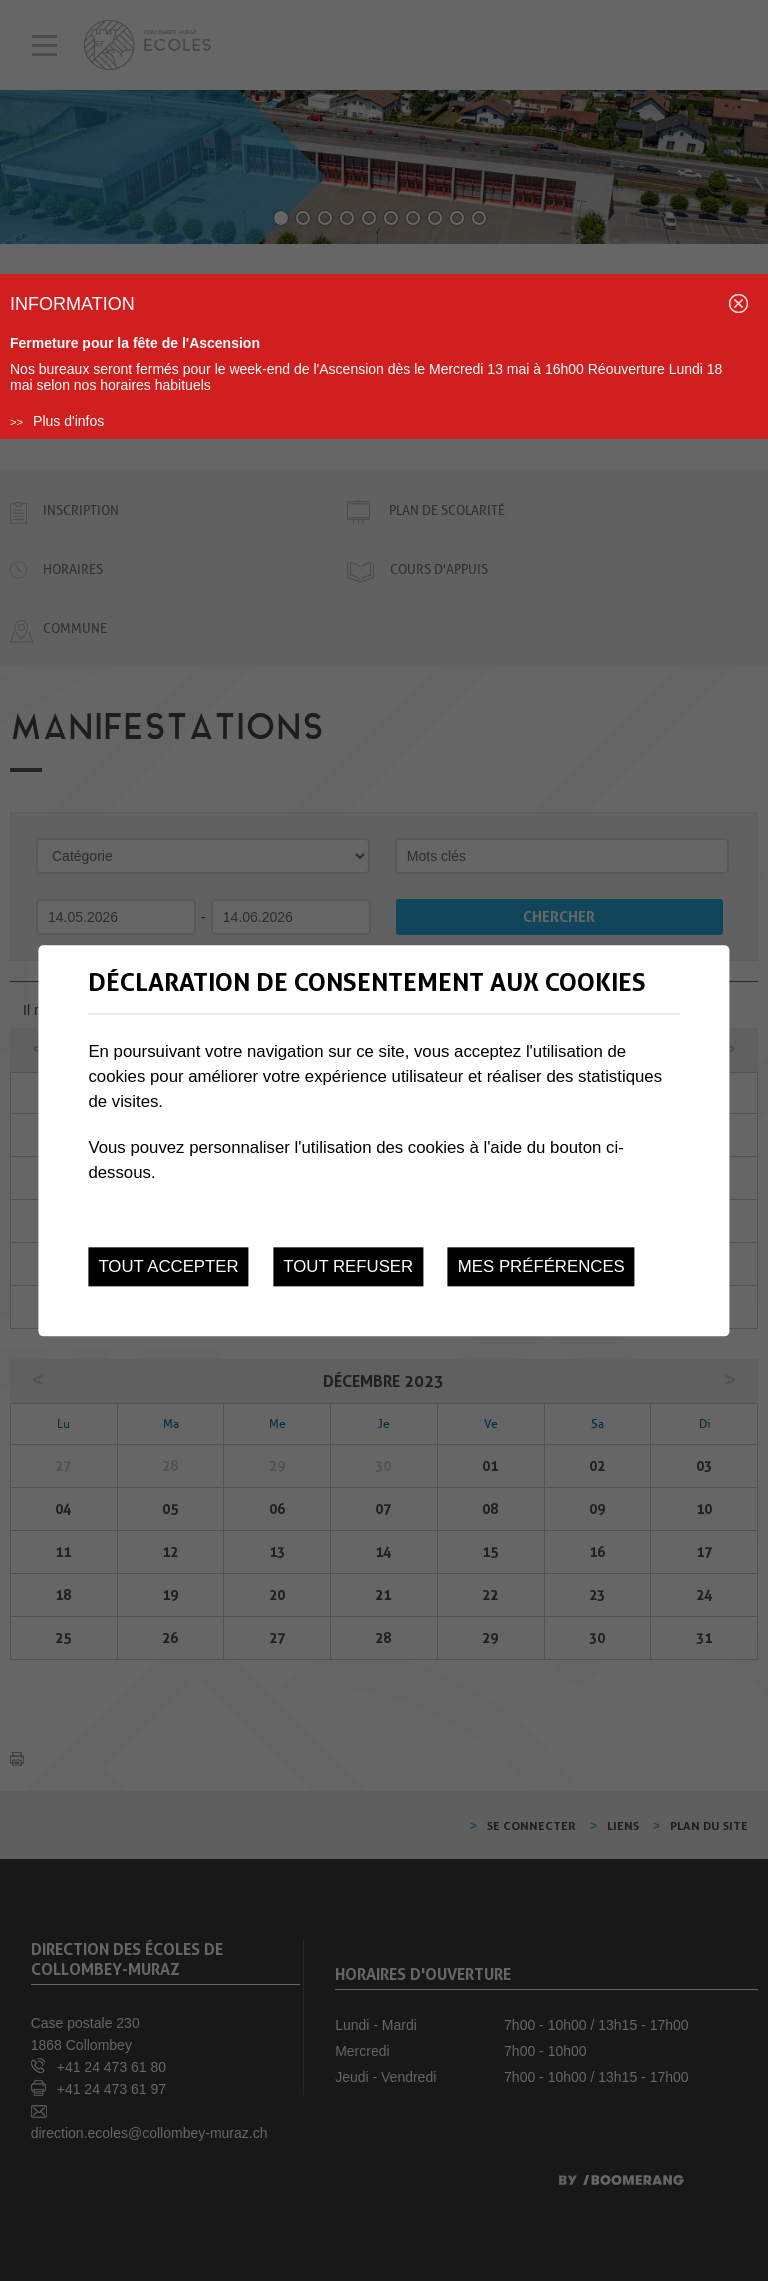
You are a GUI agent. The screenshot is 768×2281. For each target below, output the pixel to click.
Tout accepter (168, 1266)
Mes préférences (541, 1266)
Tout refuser (348, 1266)
